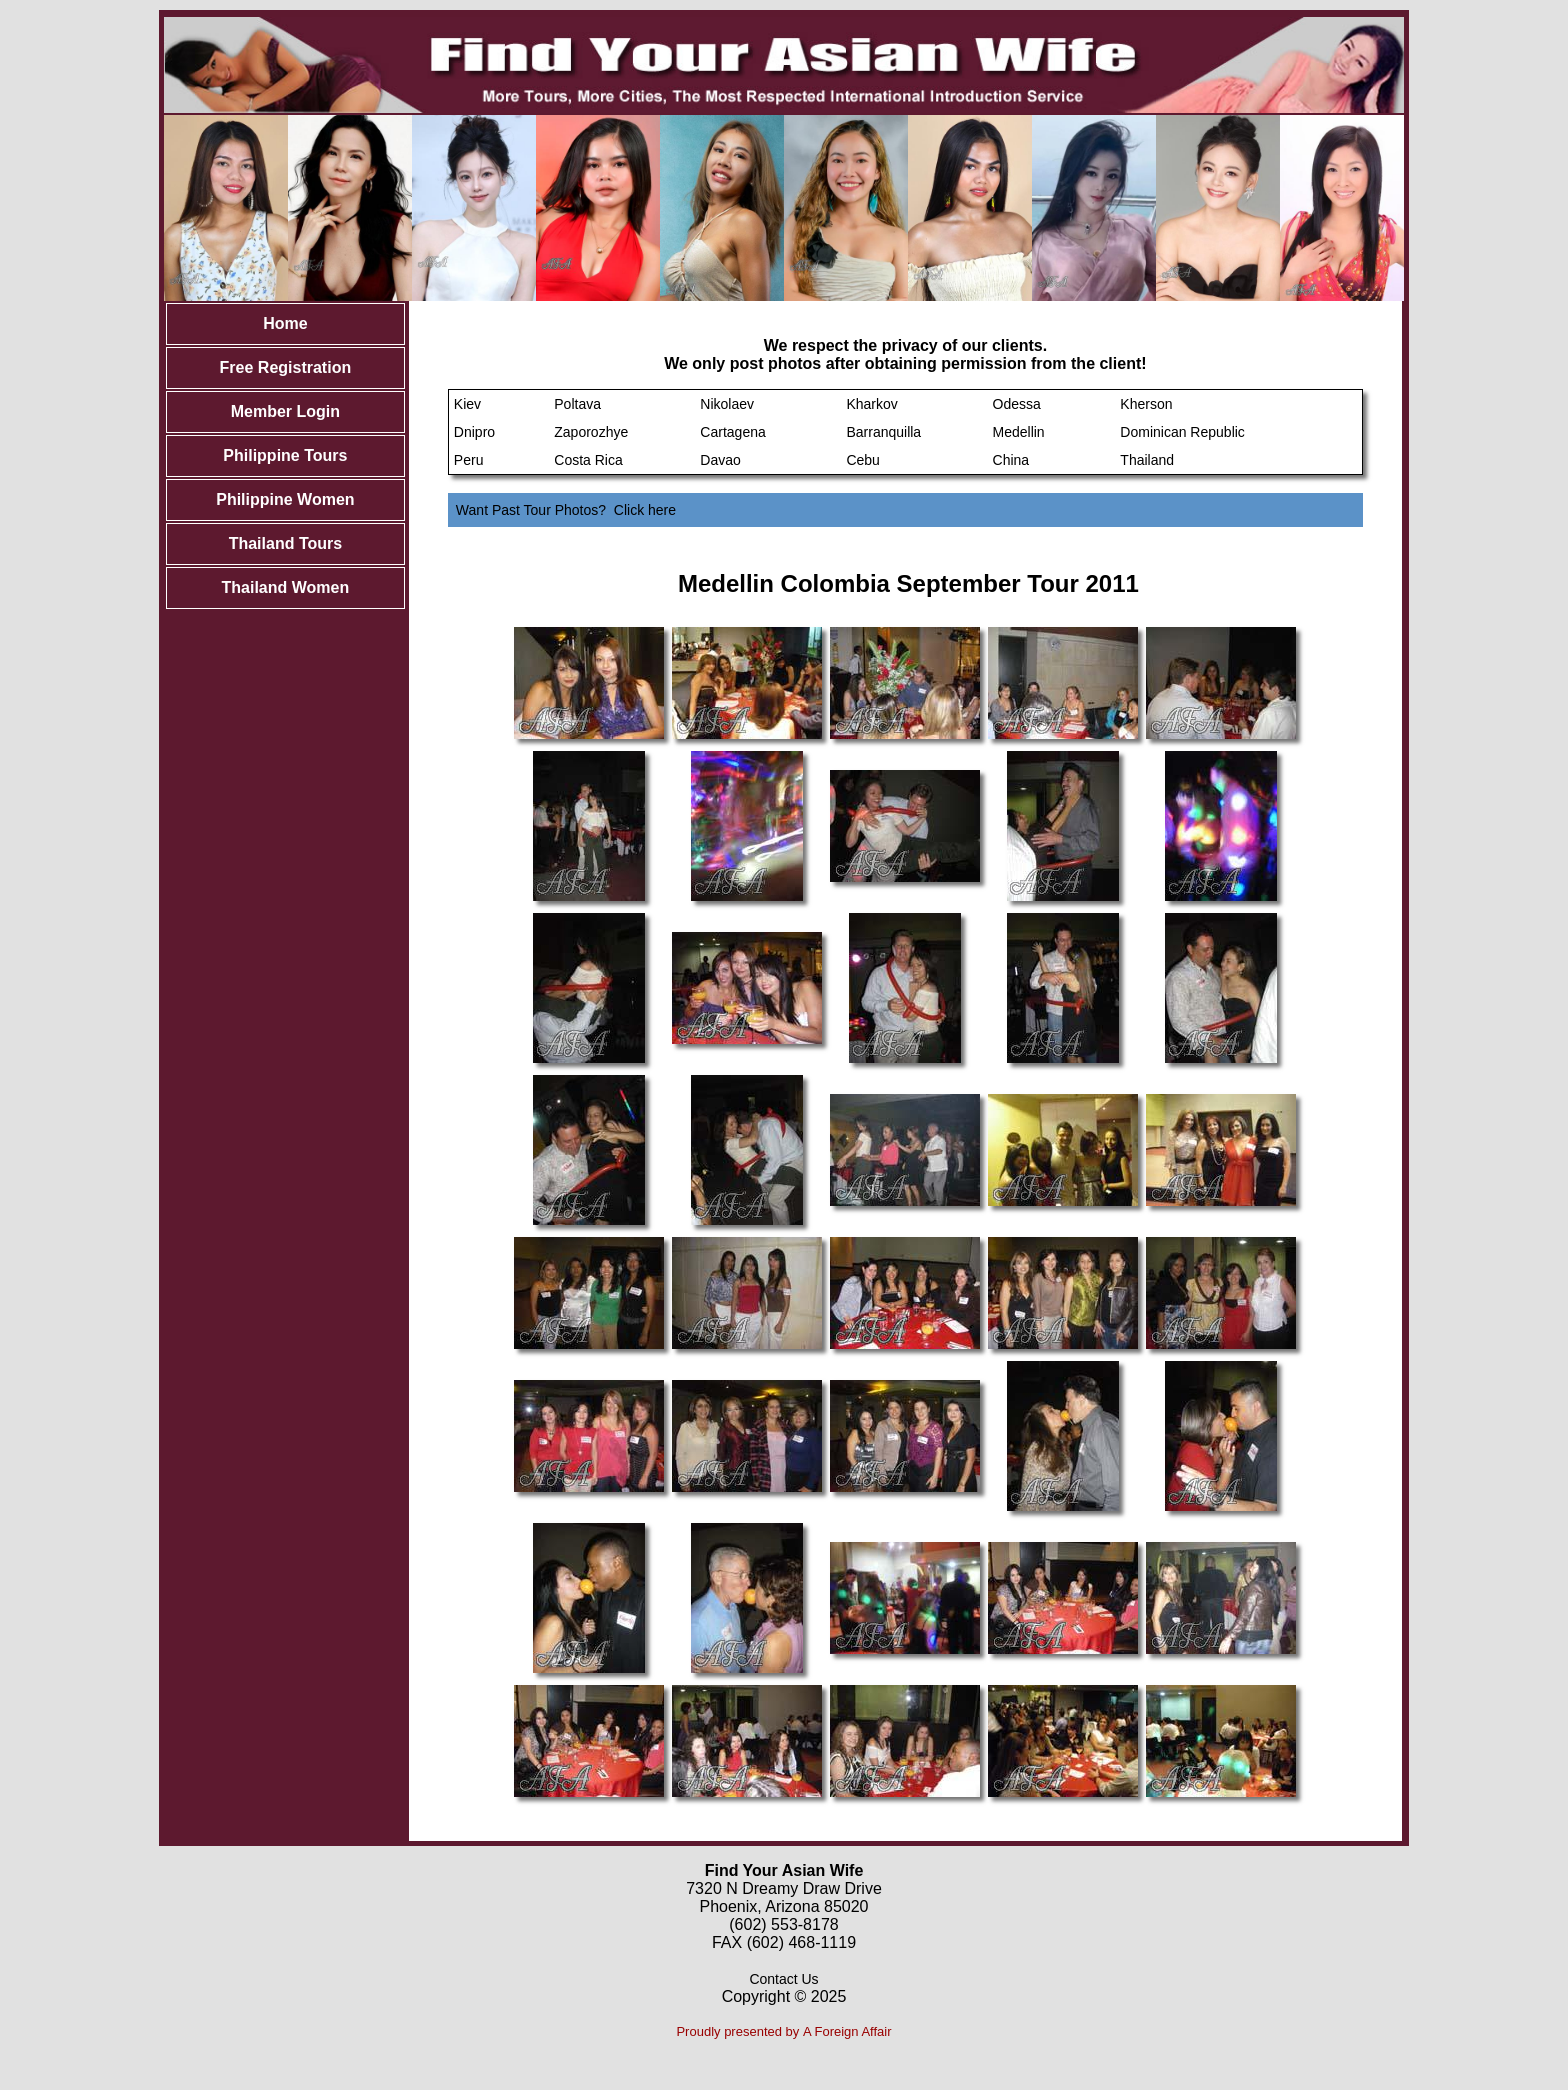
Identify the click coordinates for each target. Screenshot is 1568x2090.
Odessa (1017, 404)
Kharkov (871, 404)
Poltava (577, 404)
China (1011, 460)
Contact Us (783, 1979)
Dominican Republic (1182, 432)
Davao (720, 460)
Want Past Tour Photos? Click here (566, 510)
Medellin (1019, 432)
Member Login (285, 411)
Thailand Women (286, 587)
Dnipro (474, 432)
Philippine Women (285, 499)
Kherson (1146, 404)
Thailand (1147, 460)
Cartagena (732, 432)
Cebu (862, 460)
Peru (469, 460)
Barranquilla (883, 432)
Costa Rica (588, 460)
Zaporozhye (591, 432)
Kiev (467, 404)
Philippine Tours (285, 455)
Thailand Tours (285, 543)
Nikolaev (727, 404)
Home (285, 323)
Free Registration (286, 367)
